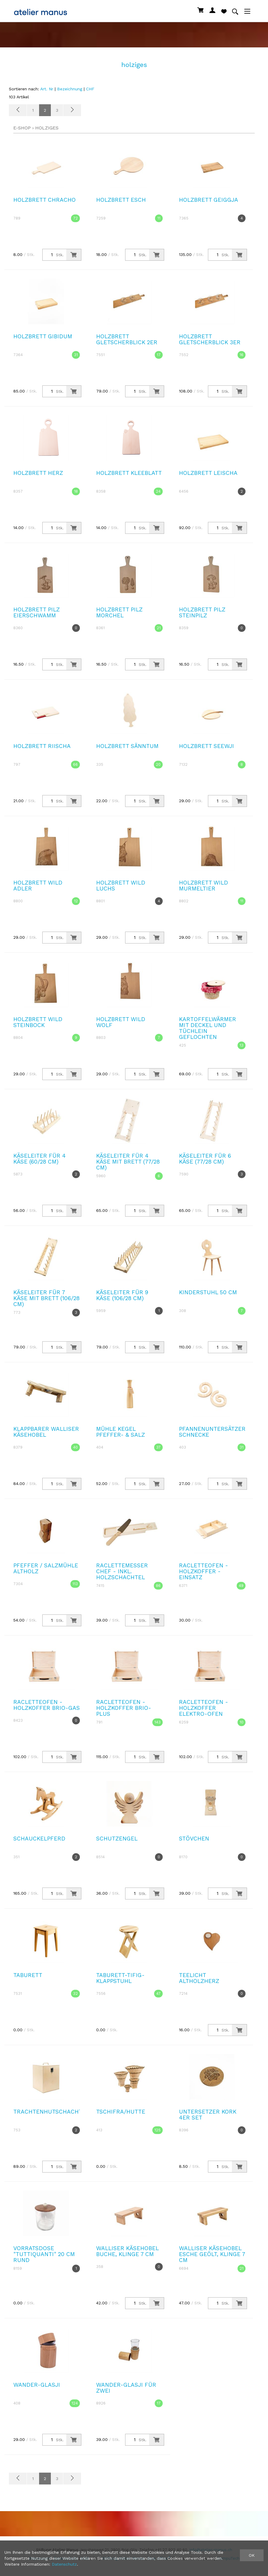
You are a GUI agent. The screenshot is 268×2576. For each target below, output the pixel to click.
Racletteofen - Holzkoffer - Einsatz (203, 1571)
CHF (90, 88)
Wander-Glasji (36, 2384)
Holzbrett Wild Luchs (120, 885)
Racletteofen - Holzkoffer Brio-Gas (46, 1705)
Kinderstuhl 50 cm (208, 1292)
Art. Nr (46, 88)
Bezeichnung (69, 88)
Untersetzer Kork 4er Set (207, 2114)
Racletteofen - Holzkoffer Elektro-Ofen (203, 1708)
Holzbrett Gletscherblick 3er (209, 339)
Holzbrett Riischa (42, 746)
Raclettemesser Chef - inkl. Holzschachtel (122, 1571)
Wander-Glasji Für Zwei (126, 2387)
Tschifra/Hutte (120, 2111)
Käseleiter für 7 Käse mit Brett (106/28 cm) (46, 1298)
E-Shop (22, 128)
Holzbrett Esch (121, 199)
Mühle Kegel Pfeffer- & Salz (120, 1431)
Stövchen (194, 1838)
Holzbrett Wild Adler (37, 885)
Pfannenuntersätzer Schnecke (212, 1431)
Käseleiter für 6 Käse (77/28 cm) (205, 1158)
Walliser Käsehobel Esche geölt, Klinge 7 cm (212, 2254)
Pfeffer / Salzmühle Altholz (45, 1568)
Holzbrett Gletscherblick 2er (126, 339)
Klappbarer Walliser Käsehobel (46, 1431)
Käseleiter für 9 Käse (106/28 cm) (122, 1295)
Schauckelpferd (39, 1838)
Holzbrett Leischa (208, 473)
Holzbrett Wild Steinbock (37, 1022)
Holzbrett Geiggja (208, 199)
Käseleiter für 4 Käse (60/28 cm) (39, 1158)
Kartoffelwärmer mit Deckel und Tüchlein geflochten (207, 1028)
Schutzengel (117, 1838)
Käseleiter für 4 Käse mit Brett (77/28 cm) (128, 1161)
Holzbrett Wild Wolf (120, 1022)
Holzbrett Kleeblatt (129, 473)
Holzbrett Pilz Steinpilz (202, 612)
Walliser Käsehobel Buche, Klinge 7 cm (127, 2251)
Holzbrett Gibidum (42, 336)
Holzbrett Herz (38, 473)
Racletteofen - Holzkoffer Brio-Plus (123, 1708)
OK (252, 2555)
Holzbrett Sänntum (127, 746)
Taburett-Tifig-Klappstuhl (120, 1978)
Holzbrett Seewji (206, 746)
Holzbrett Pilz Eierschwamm (36, 612)
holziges (47, 128)
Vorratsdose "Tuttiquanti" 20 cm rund (44, 2254)
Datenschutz (64, 2564)
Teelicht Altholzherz (199, 1978)
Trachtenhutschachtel (51, 2111)
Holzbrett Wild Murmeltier (203, 885)
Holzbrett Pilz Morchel (119, 612)
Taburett (27, 1975)
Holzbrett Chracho (44, 199)
